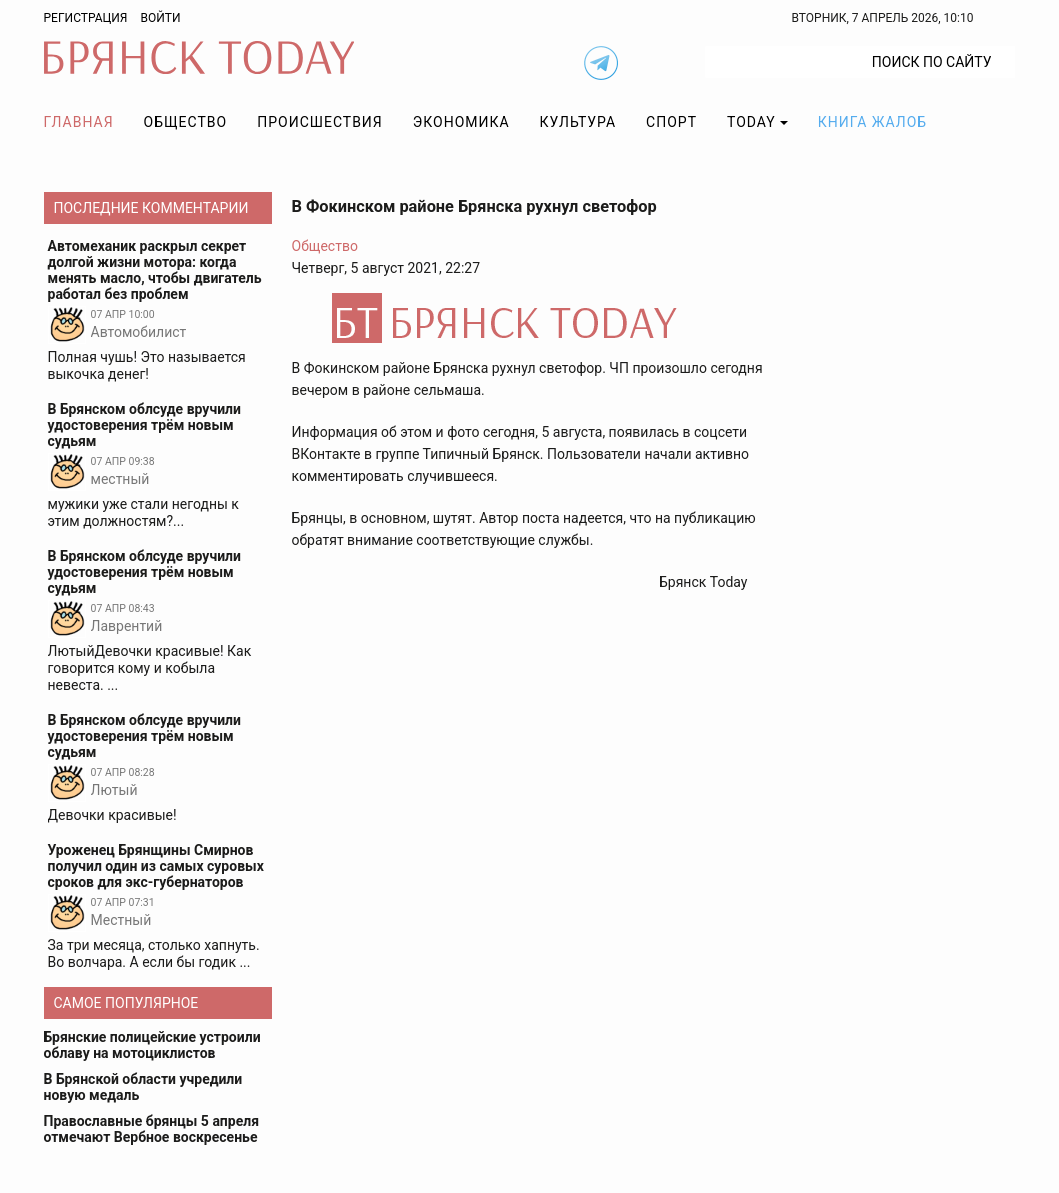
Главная (79, 122)
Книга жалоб (872, 122)
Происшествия (320, 122)
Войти (160, 18)
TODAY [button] (751, 122)
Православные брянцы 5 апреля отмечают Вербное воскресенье (152, 1129)
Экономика (461, 122)
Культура (578, 122)
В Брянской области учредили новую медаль (143, 1087)
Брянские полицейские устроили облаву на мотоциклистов (152, 1045)
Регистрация (86, 18)
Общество (186, 122)
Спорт (671, 122)
